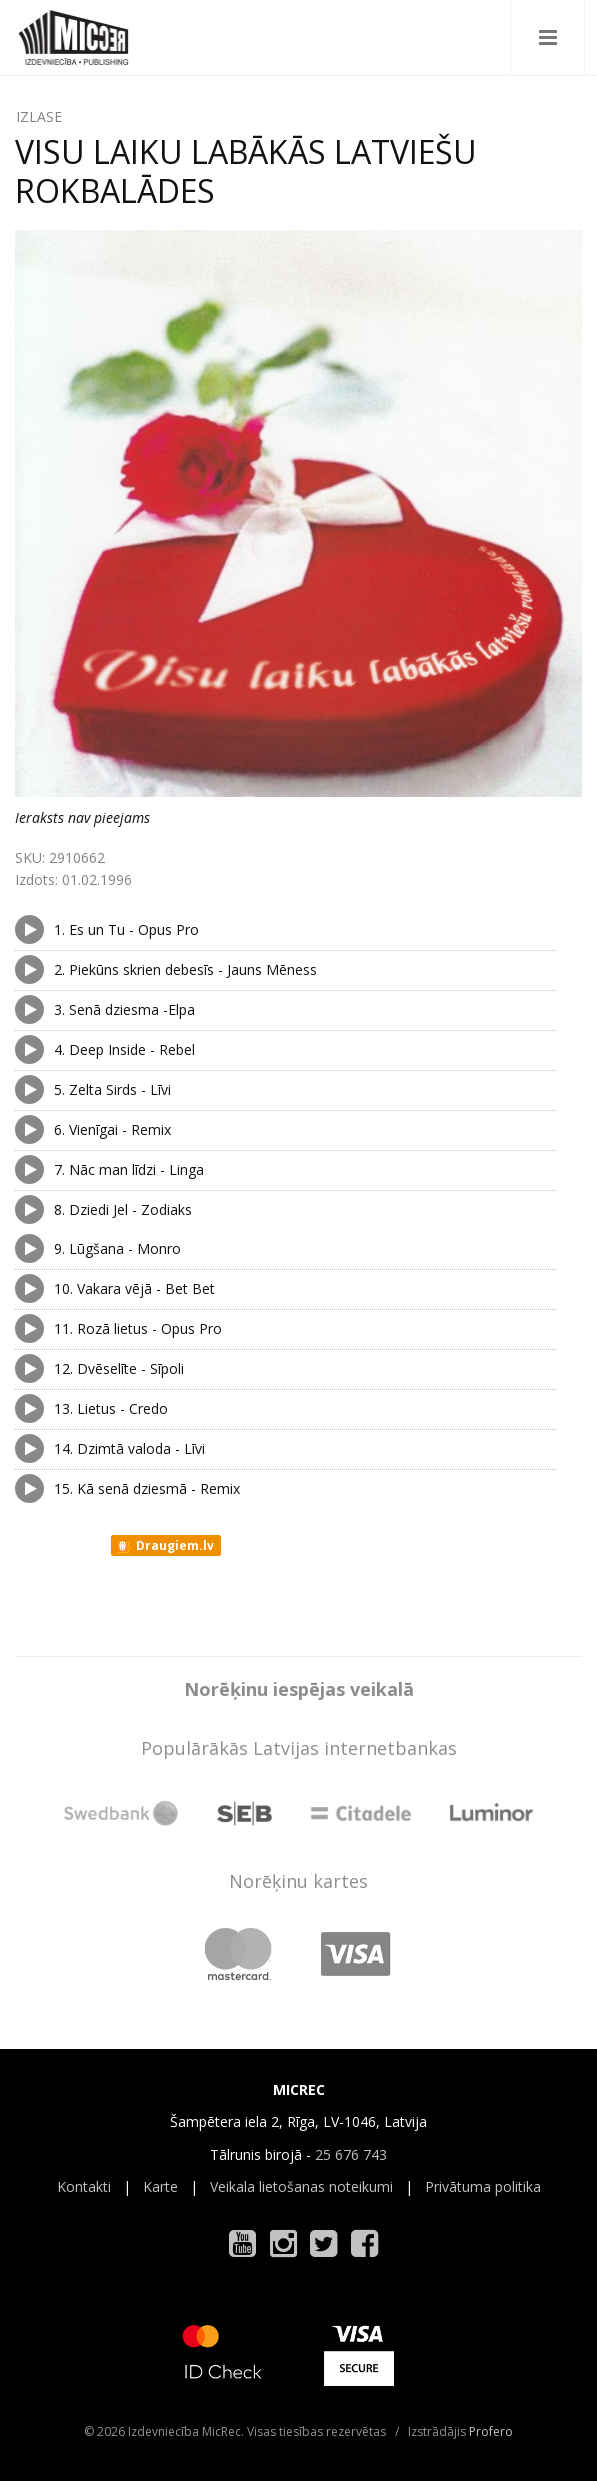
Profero (491, 2431)
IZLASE (39, 116)
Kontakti (84, 2186)
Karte (160, 2186)
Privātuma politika (483, 2186)
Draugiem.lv (164, 1546)
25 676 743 (351, 2154)
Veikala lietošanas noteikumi (301, 2186)
